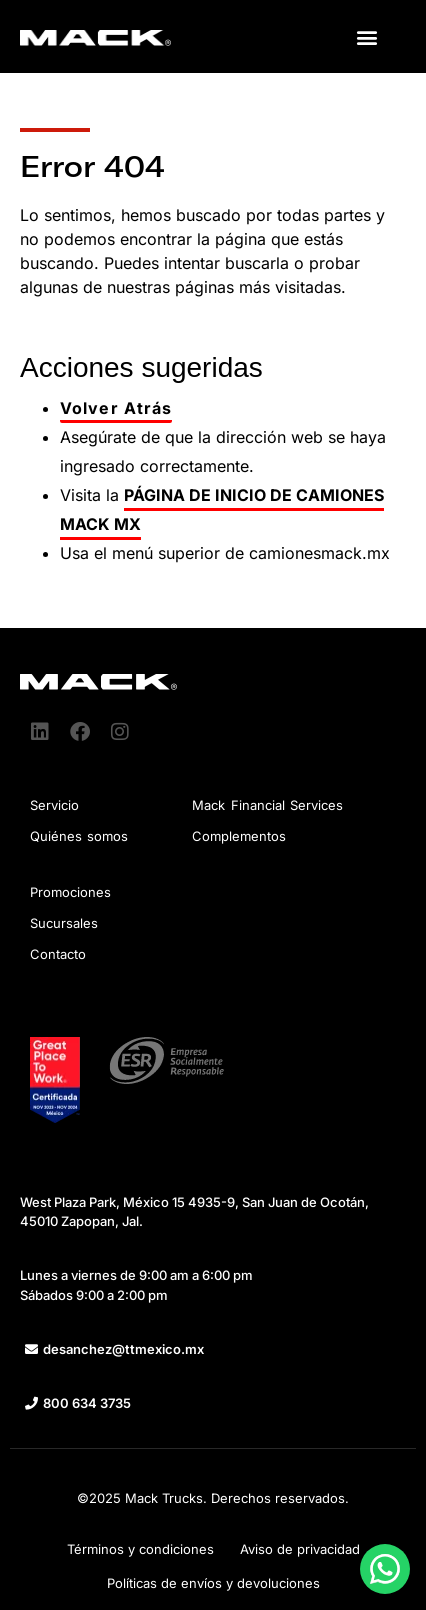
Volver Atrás (116, 408)
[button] (367, 36)
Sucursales (64, 923)
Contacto (58, 954)
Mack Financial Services (267, 805)
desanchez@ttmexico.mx (123, 1349)
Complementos (239, 836)
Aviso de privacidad (300, 1549)
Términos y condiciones (140, 1549)
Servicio (54, 805)
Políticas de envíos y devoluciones (213, 1583)
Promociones (70, 892)
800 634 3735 (87, 1403)
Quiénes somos (79, 836)
